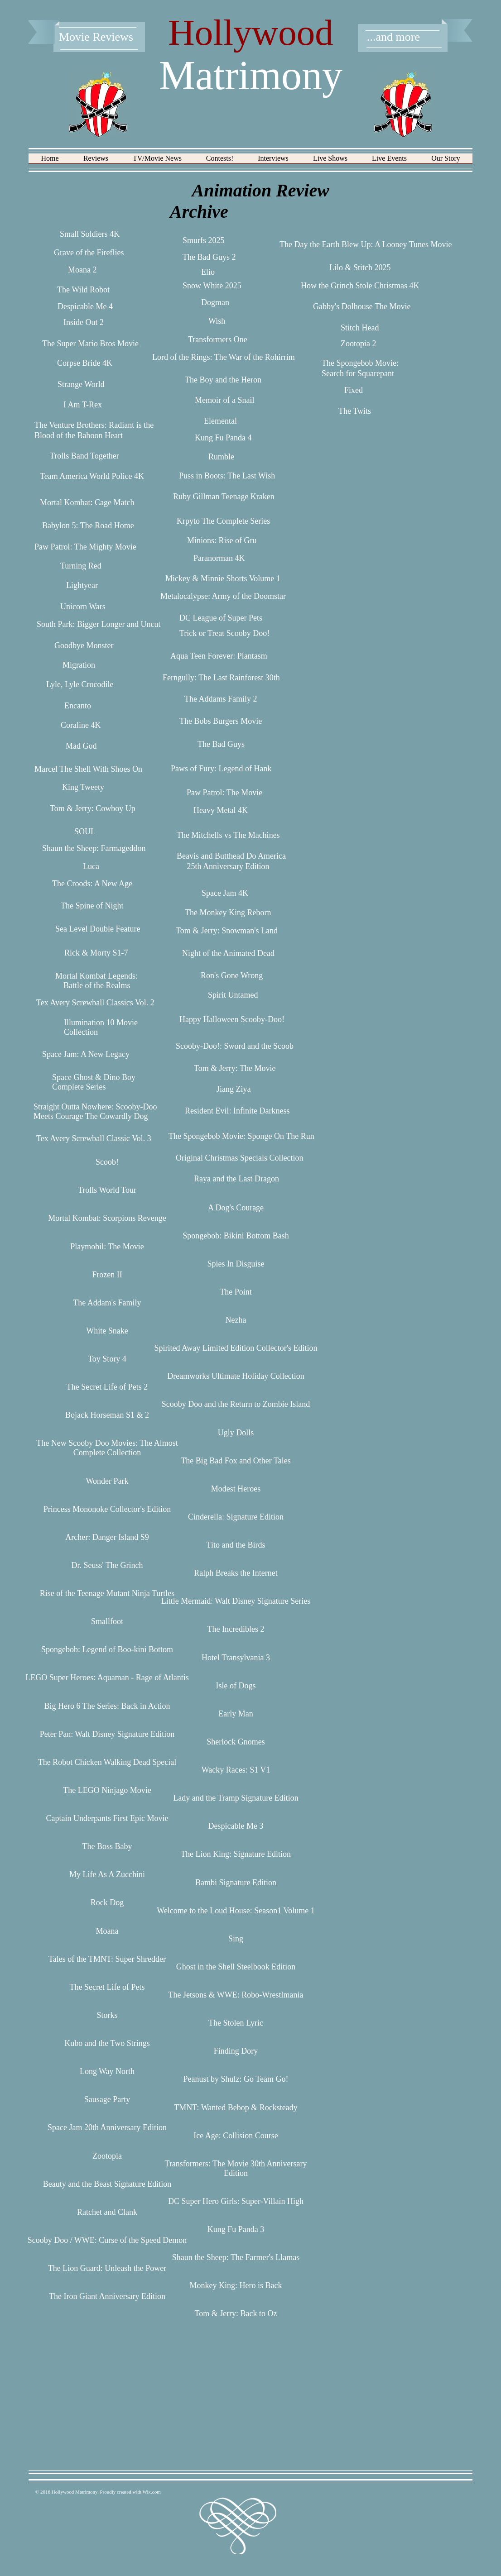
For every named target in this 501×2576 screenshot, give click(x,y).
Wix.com (152, 2492)
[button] (95, 161)
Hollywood (250, 32)
